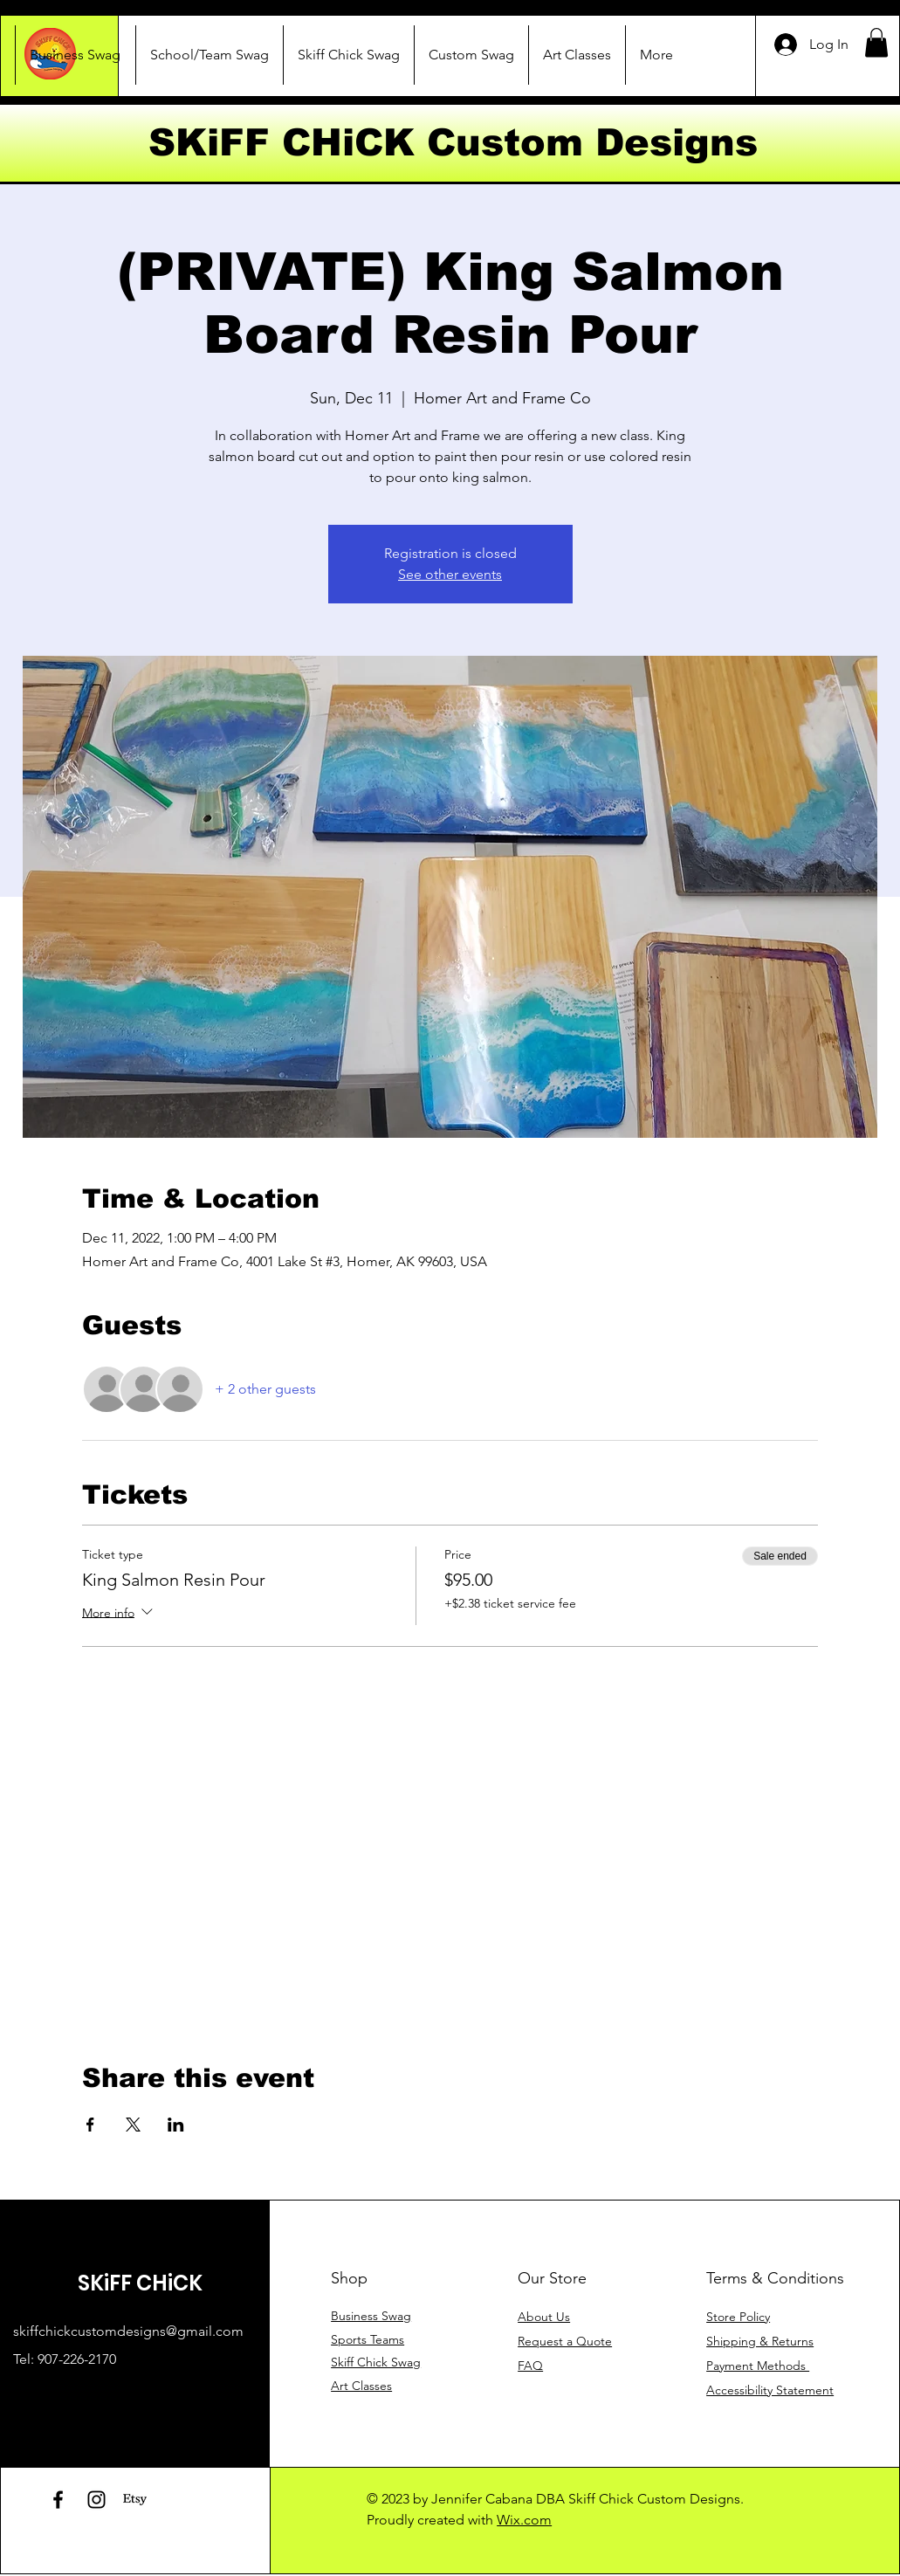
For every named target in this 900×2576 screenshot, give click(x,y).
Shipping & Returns (760, 2341)
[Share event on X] (133, 2125)
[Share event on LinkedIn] (176, 2125)
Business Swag (371, 2316)
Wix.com (524, 2519)
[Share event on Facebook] (90, 2125)
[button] (876, 42)
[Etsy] (135, 2499)
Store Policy (738, 2317)
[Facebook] (58, 2499)
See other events (450, 574)
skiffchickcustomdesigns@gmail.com (128, 2331)
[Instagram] (96, 2499)
